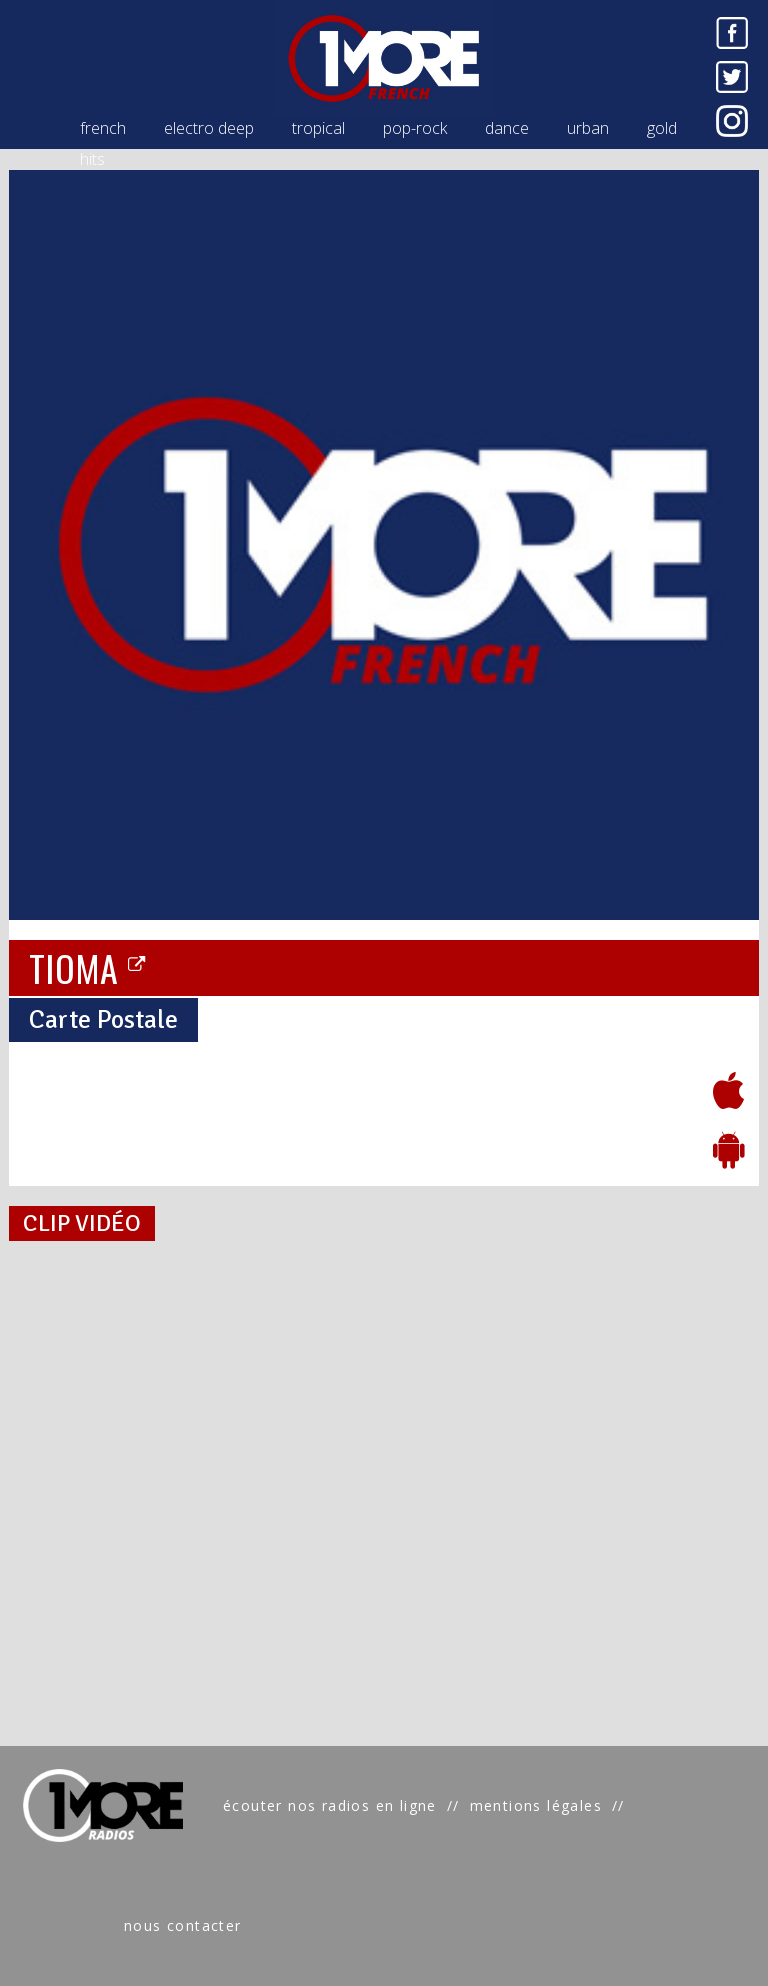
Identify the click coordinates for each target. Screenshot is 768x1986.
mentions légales (536, 1805)
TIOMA (88, 967)
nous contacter (183, 1925)
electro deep (209, 128)
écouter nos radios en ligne (330, 1805)
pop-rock (415, 128)
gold (662, 128)
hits (92, 159)
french (103, 128)
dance (507, 128)
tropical (318, 128)
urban (588, 128)
